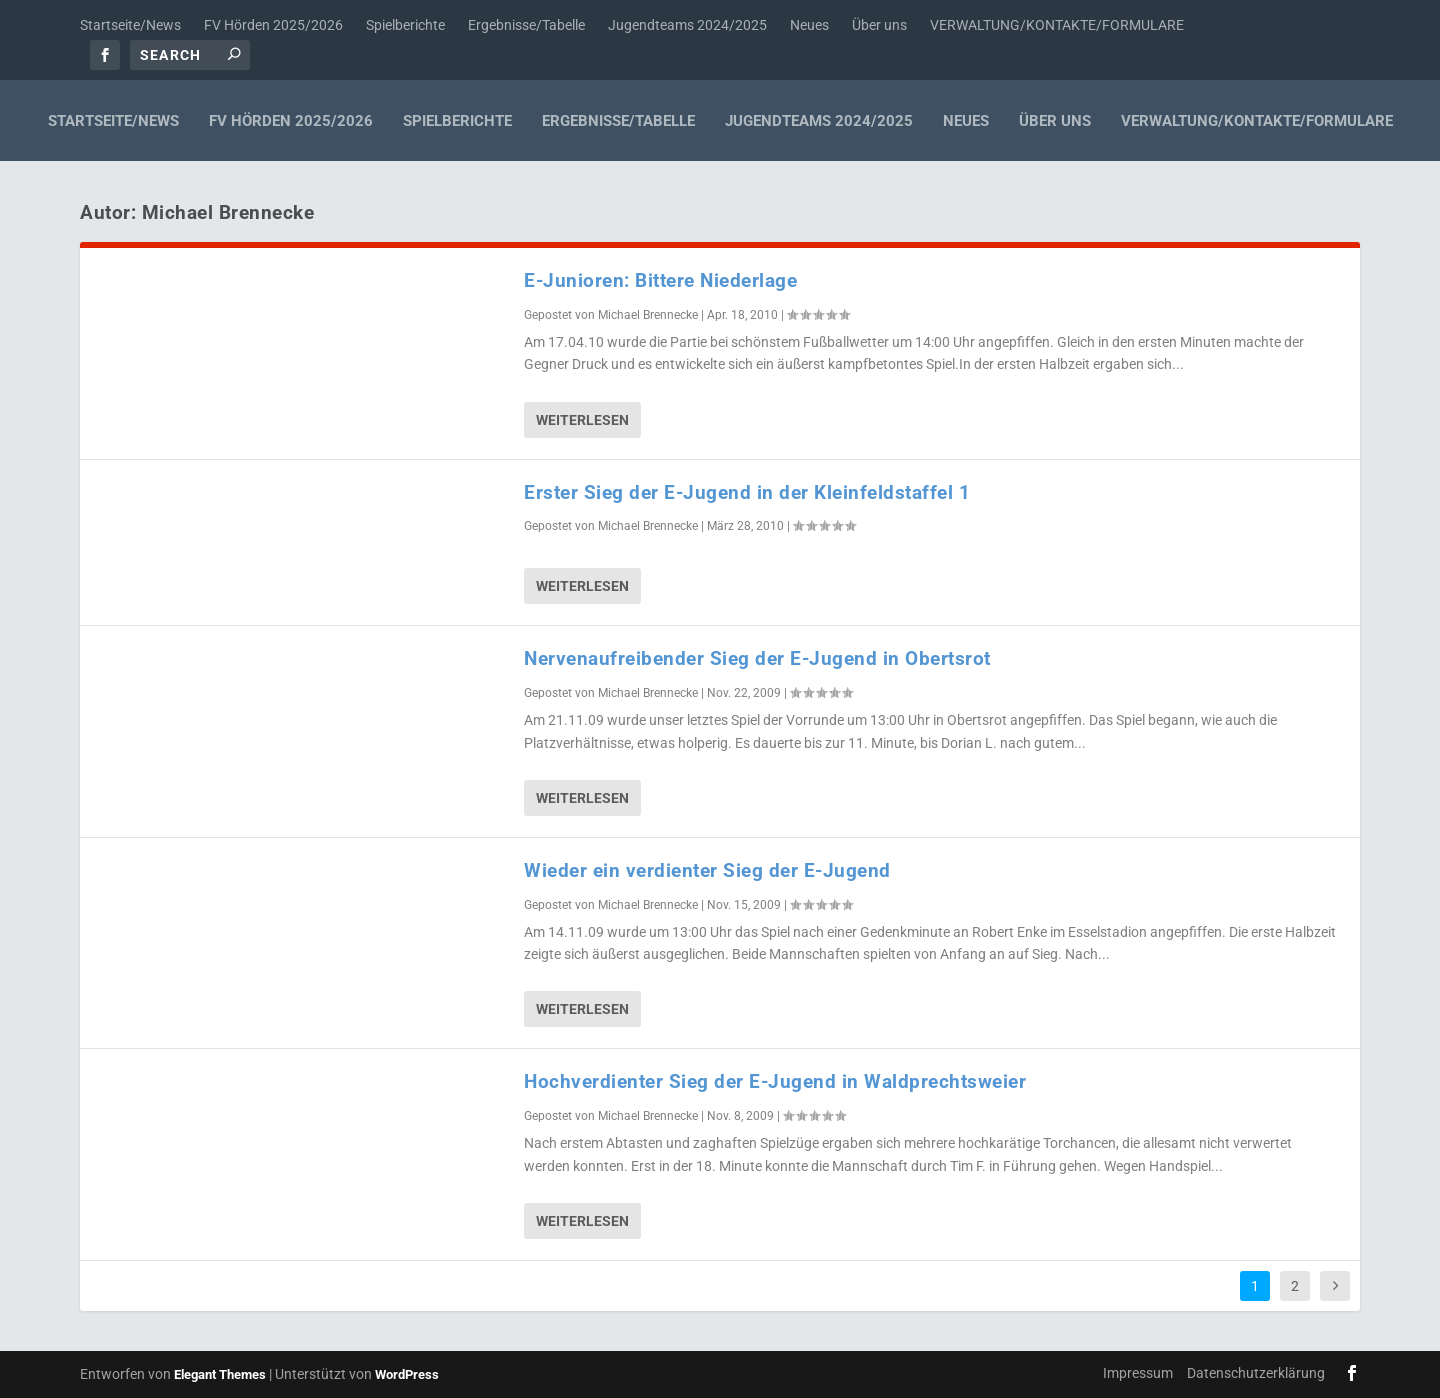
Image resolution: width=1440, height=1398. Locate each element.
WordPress (407, 1374)
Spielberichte (405, 25)
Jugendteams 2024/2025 (687, 25)
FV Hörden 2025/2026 (273, 25)
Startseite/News (130, 25)
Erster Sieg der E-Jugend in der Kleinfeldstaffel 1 (747, 492)
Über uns (879, 25)
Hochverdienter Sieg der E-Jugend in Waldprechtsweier (775, 1081)
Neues (809, 25)
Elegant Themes (220, 1374)
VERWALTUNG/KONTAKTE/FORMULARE (1057, 25)
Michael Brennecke (648, 315)
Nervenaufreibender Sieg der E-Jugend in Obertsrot (757, 658)
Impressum (1138, 1373)
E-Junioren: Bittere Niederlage (660, 280)
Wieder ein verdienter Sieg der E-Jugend (707, 870)
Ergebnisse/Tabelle (526, 25)
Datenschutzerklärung (1256, 1373)
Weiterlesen (582, 420)
